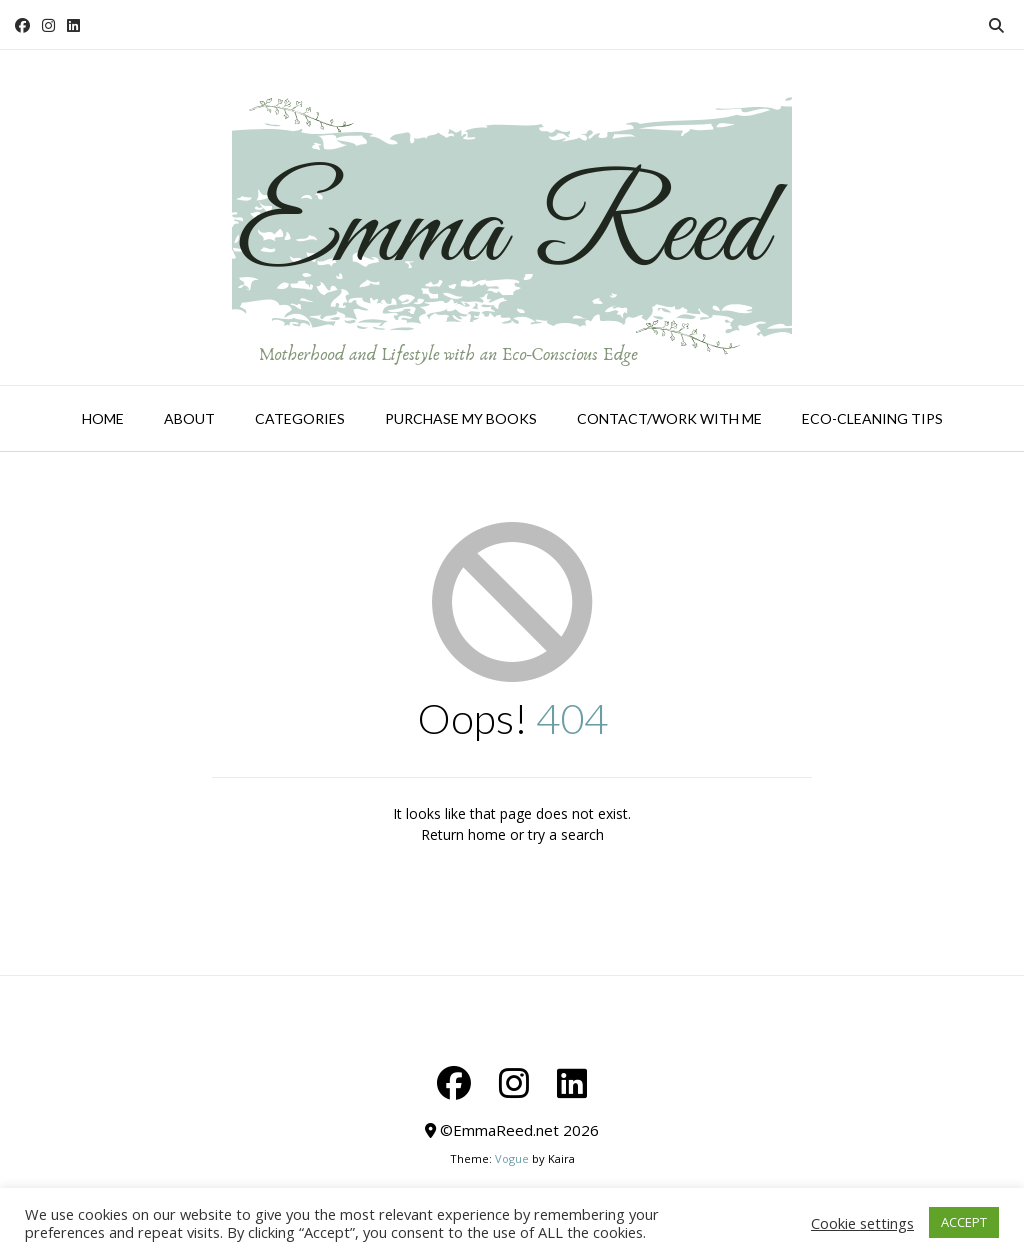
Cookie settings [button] (862, 1223)
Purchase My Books (461, 418)
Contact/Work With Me (669, 418)
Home (103, 418)
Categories (300, 418)
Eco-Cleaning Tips (872, 418)
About (189, 418)
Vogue (512, 1158)
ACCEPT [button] (964, 1222)
